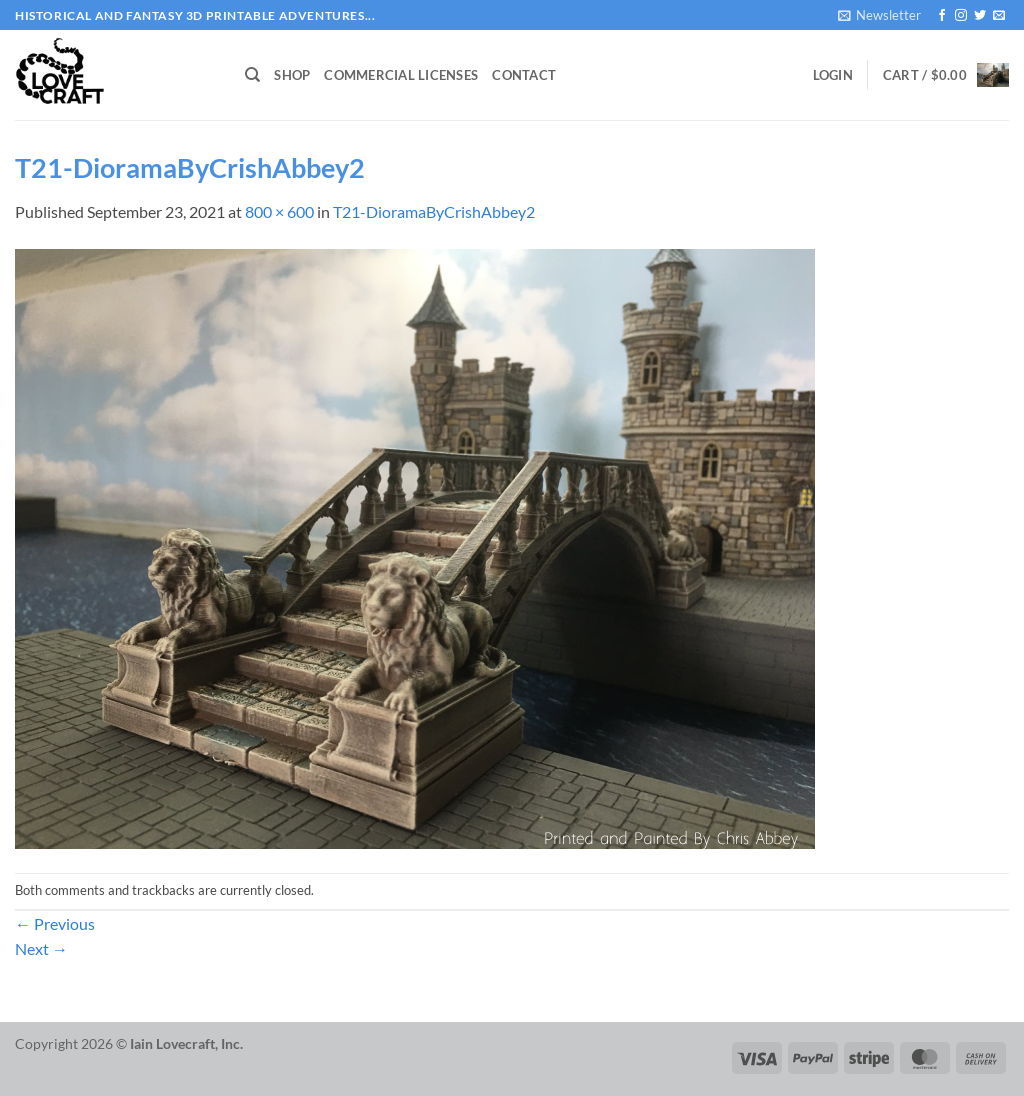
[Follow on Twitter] (980, 16)
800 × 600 (279, 211)
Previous (55, 923)
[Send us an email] (999, 16)
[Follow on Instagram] (961, 16)
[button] (879, 15)
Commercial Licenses (401, 75)
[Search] (252, 75)
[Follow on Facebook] (942, 16)
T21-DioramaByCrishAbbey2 (434, 211)
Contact (524, 75)
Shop (292, 75)
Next (41, 948)
